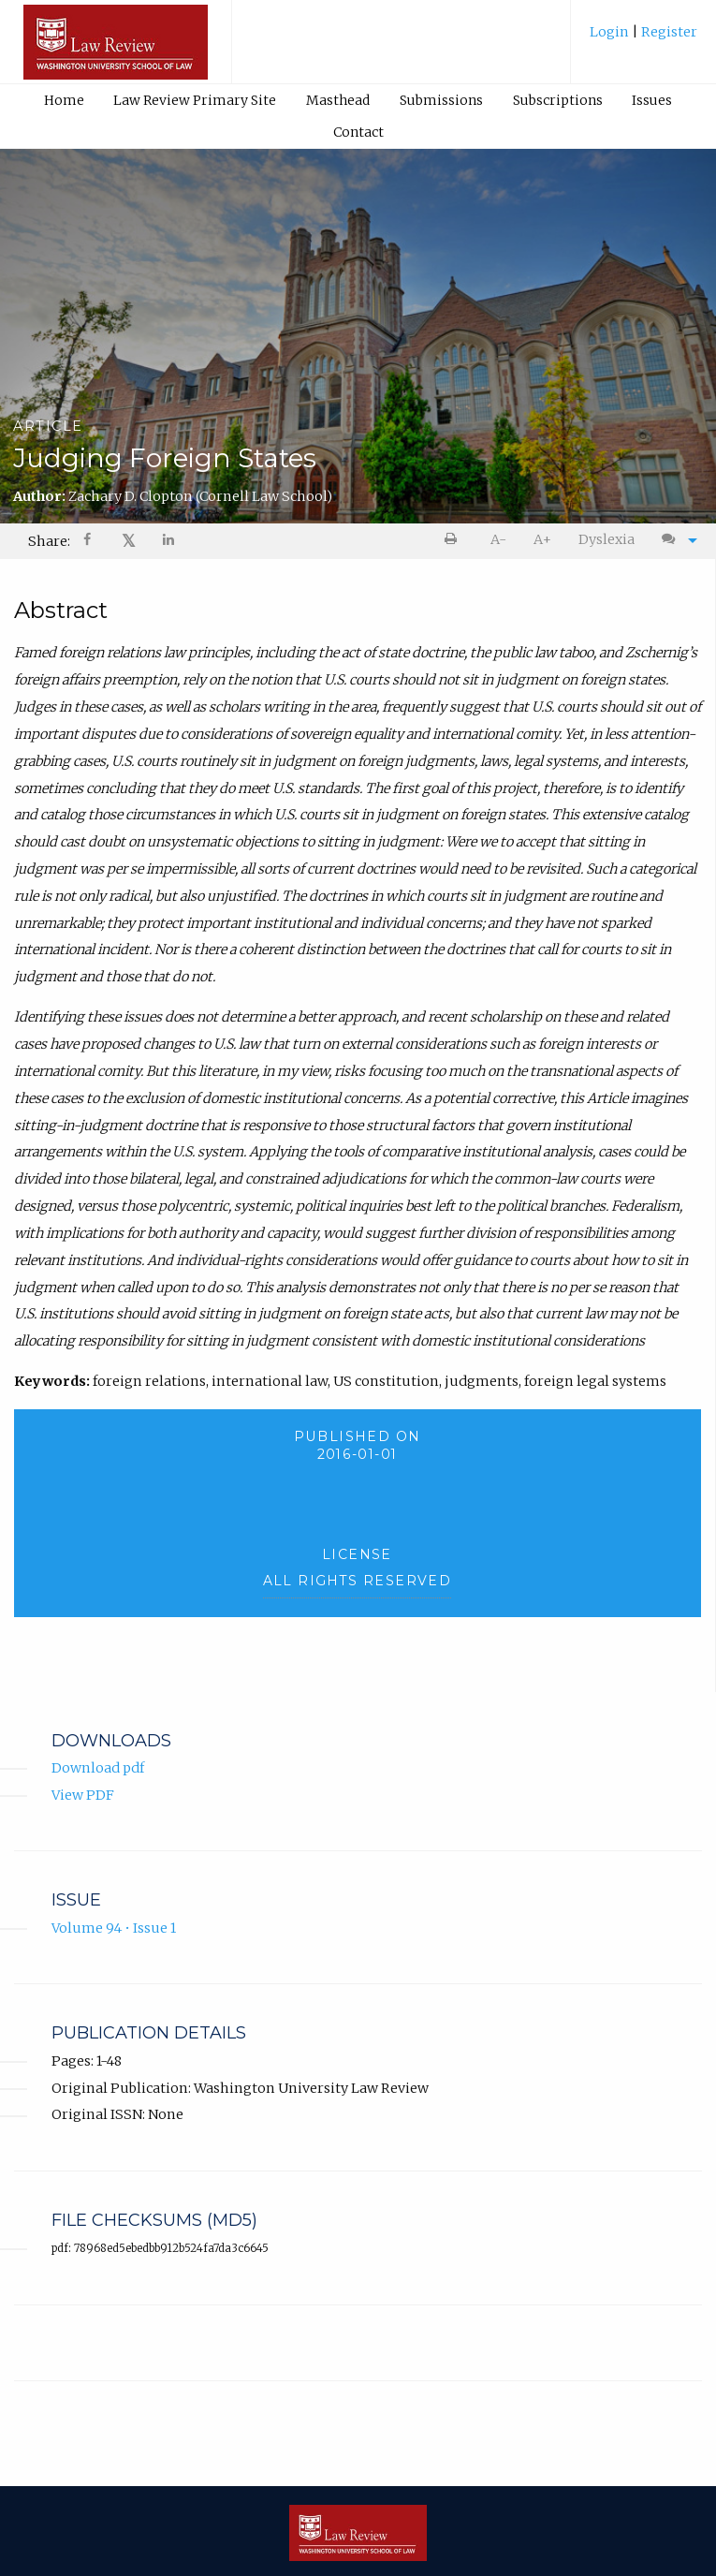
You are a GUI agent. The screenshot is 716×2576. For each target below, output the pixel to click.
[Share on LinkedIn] (169, 541)
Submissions (441, 100)
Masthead (338, 100)
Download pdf (97, 1769)
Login (611, 31)
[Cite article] (675, 539)
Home (64, 100)
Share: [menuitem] (49, 541)
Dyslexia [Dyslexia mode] (606, 539)
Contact (358, 132)
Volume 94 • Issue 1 (113, 1929)
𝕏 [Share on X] (129, 541)
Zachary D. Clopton (200, 496)
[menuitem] (643, 39)
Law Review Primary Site (194, 100)
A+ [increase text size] (542, 539)
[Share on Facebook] (89, 541)
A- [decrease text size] (498, 539)
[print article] (454, 539)
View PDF (82, 1796)
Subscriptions (558, 100)
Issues (652, 100)
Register (667, 31)
